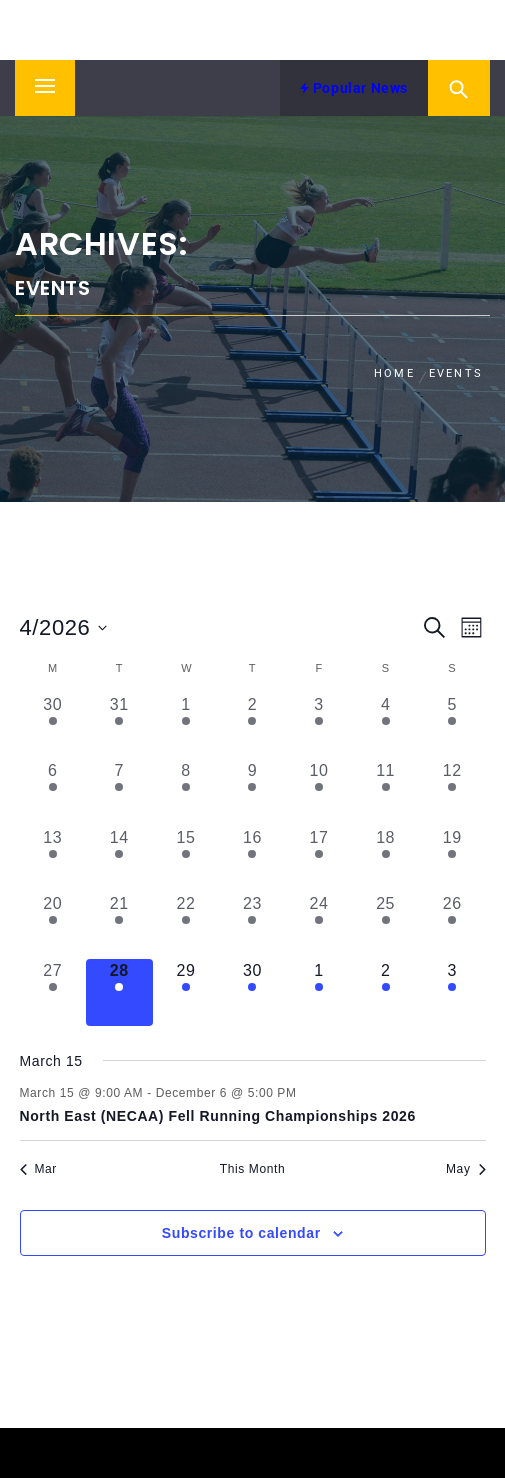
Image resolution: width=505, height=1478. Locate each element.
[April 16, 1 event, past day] (252, 859)
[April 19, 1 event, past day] (452, 859)
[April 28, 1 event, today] (119, 992)
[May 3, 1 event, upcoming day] (452, 992)
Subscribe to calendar (241, 1233)
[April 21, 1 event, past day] (119, 925)
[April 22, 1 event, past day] (186, 925)
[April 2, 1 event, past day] (252, 726)
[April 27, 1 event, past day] (53, 992)
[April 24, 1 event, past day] (319, 925)
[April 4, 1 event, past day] (385, 726)
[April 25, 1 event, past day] (385, 925)
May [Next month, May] (465, 1169)
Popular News (354, 88)
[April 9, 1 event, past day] (252, 792)
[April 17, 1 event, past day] (319, 859)
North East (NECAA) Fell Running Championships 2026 (218, 1116)
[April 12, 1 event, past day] (452, 792)
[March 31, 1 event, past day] (119, 726)
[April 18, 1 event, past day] (385, 859)
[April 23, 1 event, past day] (252, 925)
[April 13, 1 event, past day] (53, 859)
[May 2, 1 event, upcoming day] (385, 992)
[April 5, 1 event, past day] (452, 726)
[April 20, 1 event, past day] (53, 925)
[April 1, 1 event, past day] (186, 726)
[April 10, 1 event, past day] (319, 792)
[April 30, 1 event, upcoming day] (252, 992)
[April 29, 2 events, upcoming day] (186, 992)
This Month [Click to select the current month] (252, 1169)
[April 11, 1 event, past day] (385, 792)
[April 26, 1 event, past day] (452, 925)
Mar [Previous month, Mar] (38, 1169)
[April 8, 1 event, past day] (186, 792)
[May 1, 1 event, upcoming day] (319, 992)
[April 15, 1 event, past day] (186, 859)
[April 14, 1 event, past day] (119, 859)
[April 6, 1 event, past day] (53, 792)
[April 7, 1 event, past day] (119, 792)
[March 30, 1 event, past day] (53, 726)
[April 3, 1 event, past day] (319, 726)
